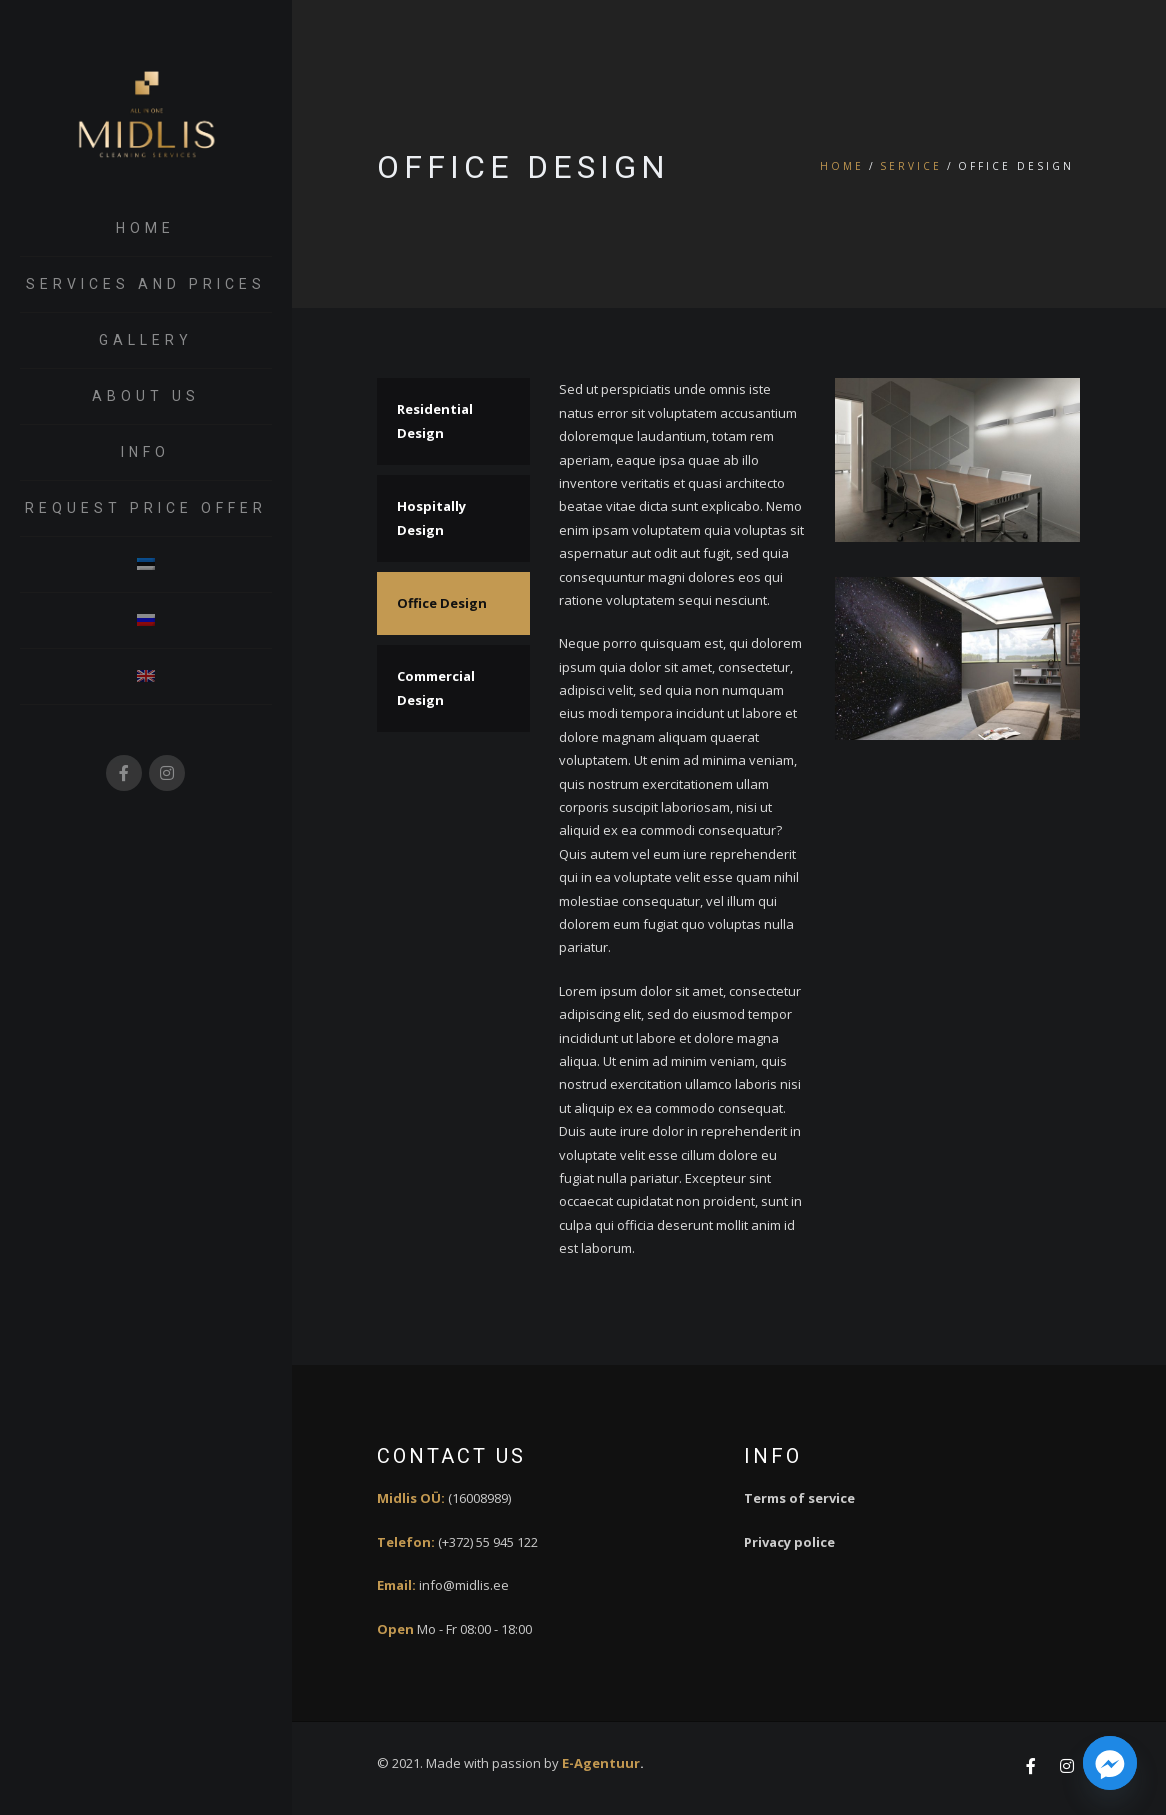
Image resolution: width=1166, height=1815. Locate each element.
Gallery (146, 340)
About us (146, 396)
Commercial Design (436, 687)
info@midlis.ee (464, 1585)
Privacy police (789, 1542)
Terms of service (799, 1498)
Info (145, 452)
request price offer (146, 508)
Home (145, 228)
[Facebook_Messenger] (1110, 1763)
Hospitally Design (431, 517)
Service (911, 166)
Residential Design (435, 420)
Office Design (442, 603)
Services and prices (146, 284)
